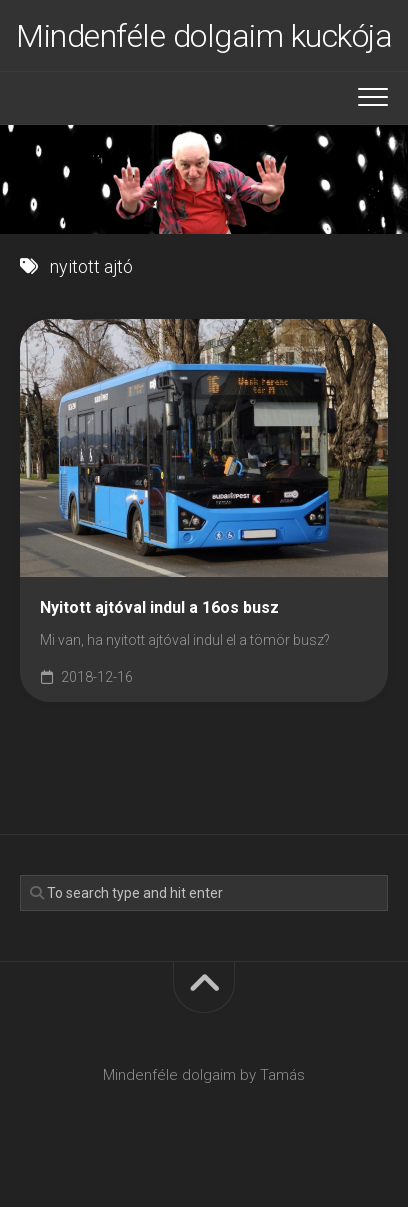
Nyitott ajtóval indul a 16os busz (159, 607)
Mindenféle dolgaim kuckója (204, 36)
